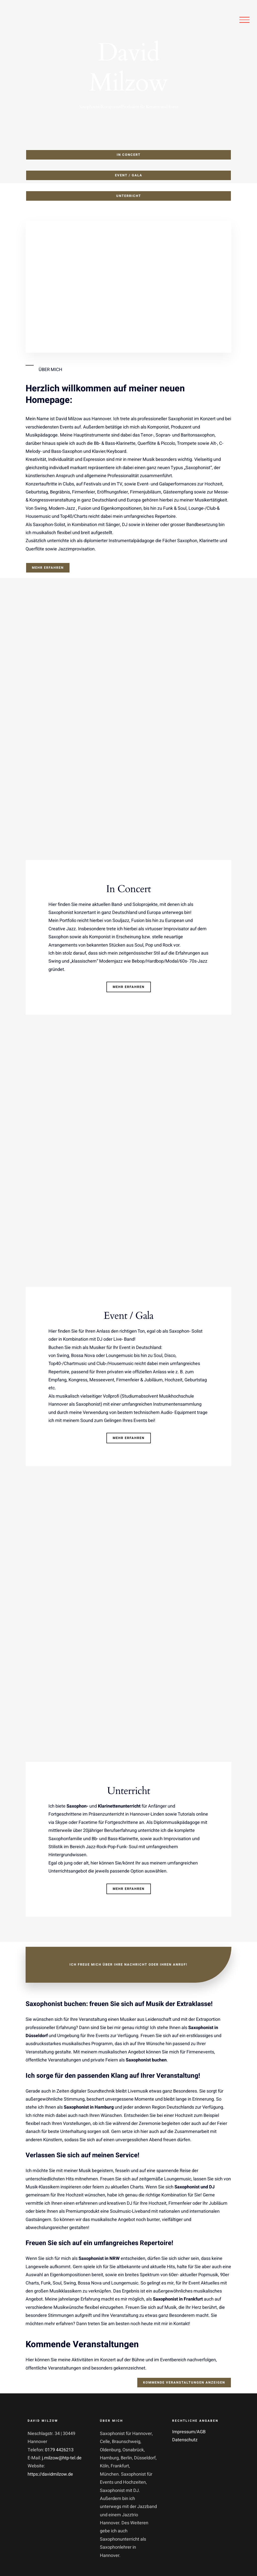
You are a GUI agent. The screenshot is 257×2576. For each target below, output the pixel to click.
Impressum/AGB (189, 2431)
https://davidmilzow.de (50, 2474)
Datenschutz (185, 2440)
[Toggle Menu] (244, 20)
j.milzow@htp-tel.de (62, 2458)
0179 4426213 (59, 2450)
